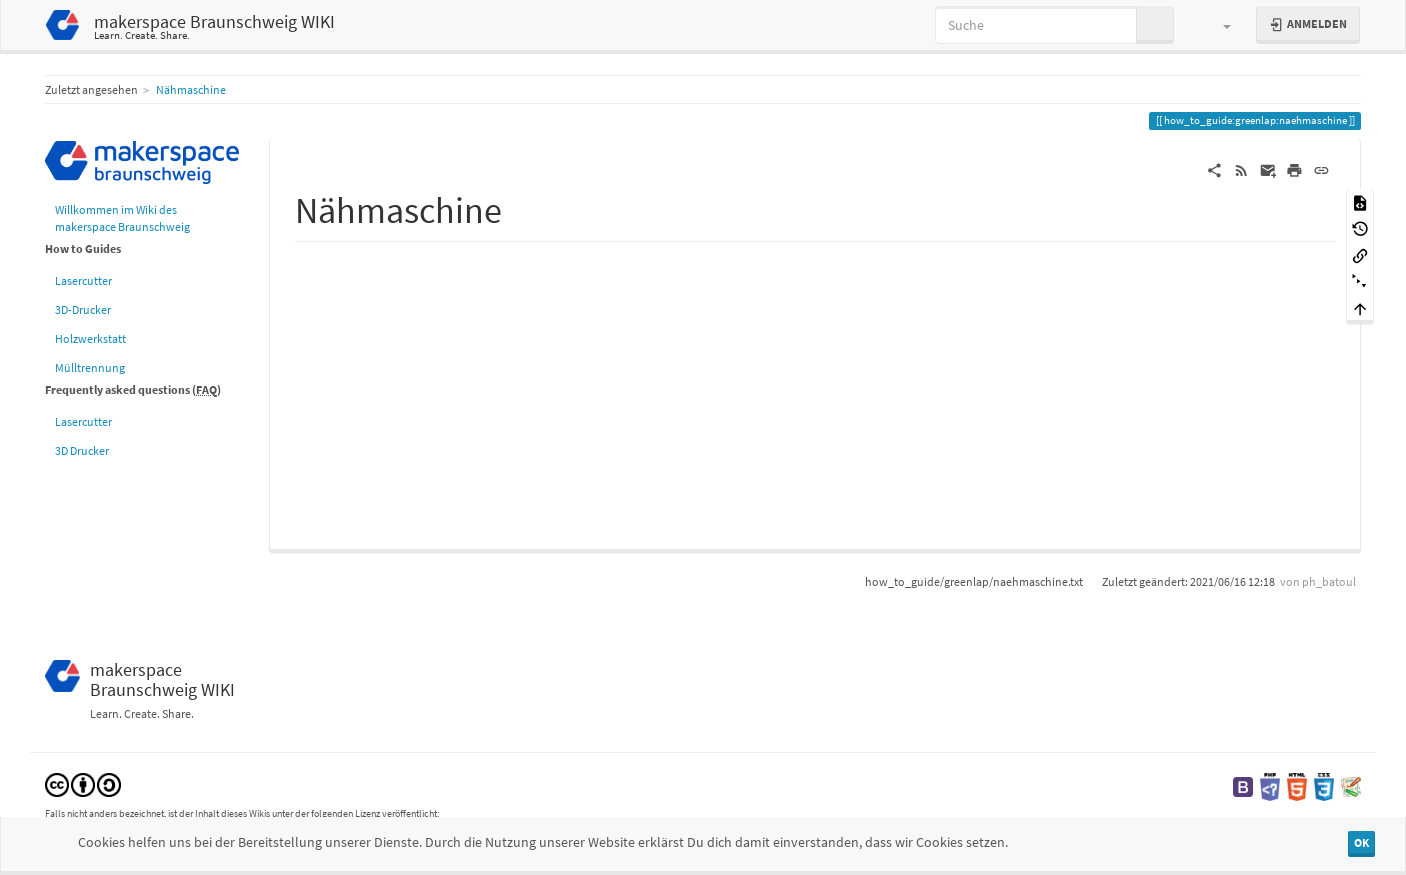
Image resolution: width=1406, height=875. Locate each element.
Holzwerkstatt (90, 338)
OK (1361, 842)
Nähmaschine (191, 89)
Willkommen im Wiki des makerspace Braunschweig (122, 218)
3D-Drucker (83, 309)
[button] (1217, 25)
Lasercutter (83, 280)
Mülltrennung (90, 367)
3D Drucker (82, 450)
